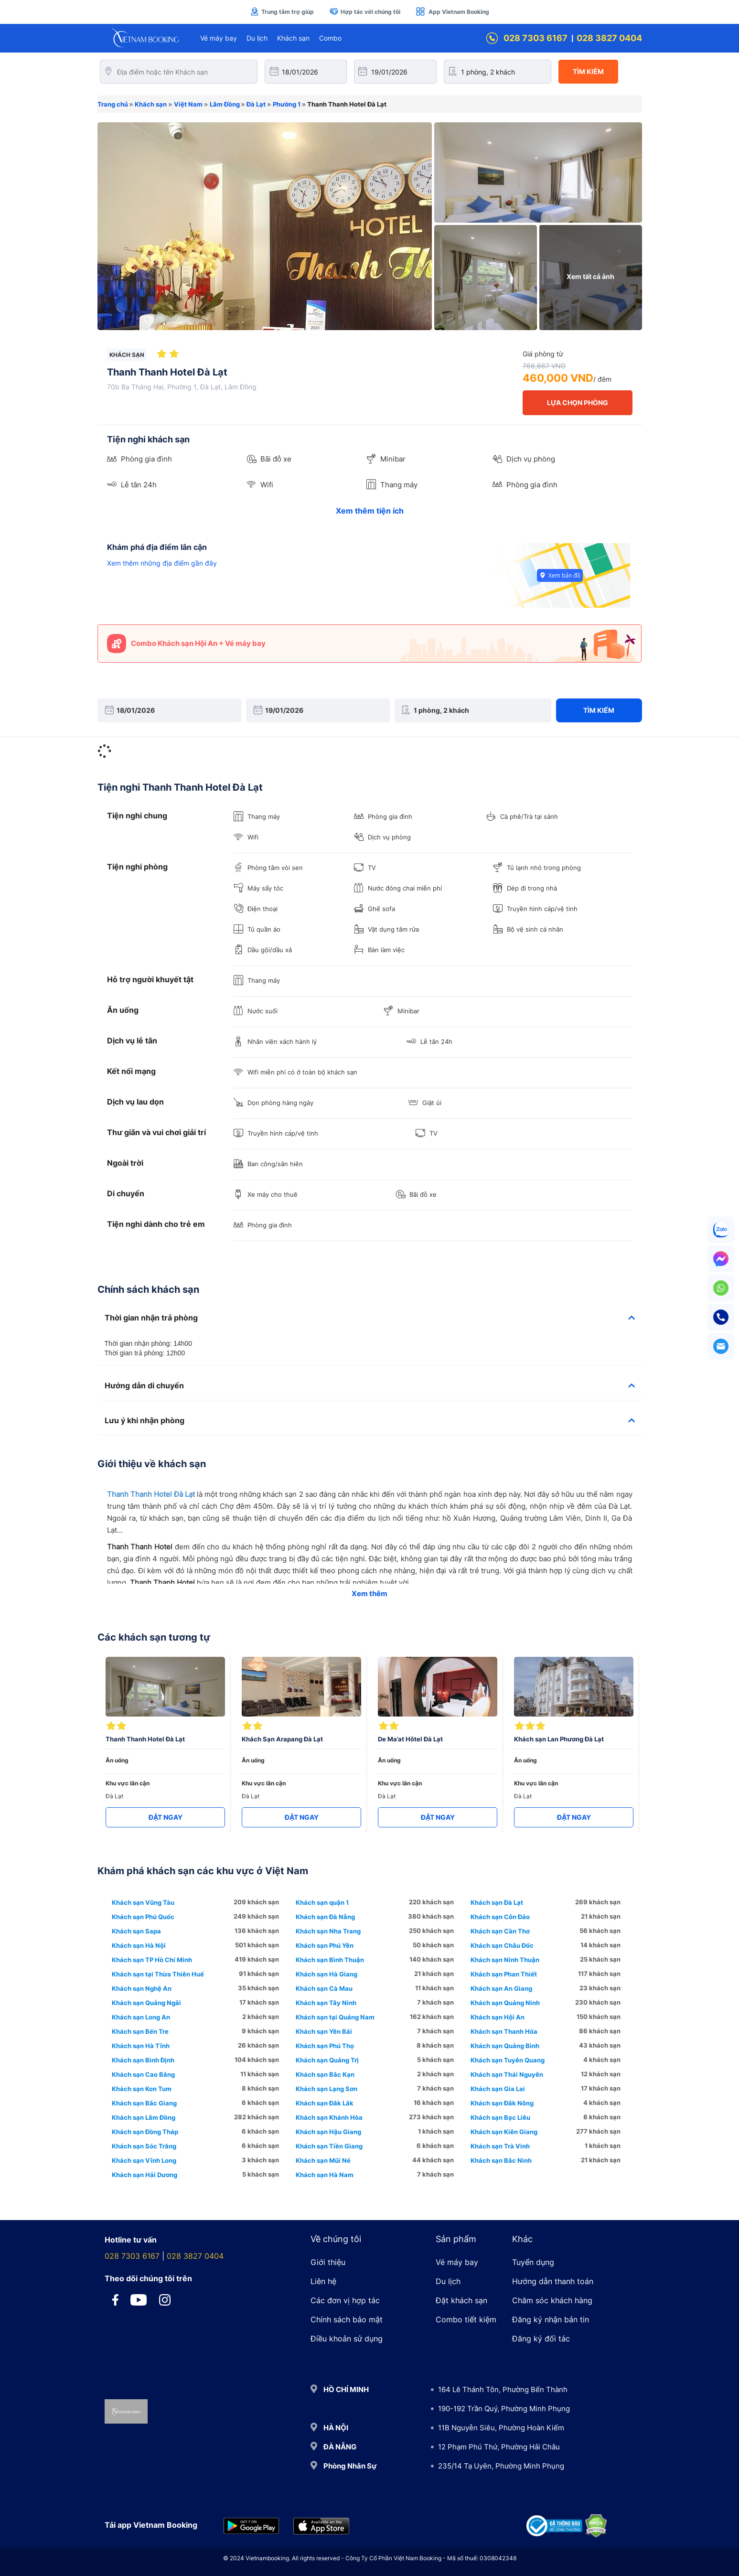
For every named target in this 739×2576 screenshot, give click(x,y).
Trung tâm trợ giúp (282, 11)
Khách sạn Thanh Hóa (504, 2031)
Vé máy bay (218, 38)
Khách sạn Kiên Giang (504, 2132)
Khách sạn (293, 38)
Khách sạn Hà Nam (324, 2175)
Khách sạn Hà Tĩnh (141, 2046)
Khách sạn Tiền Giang (329, 2146)
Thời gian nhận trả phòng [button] (370, 1318)
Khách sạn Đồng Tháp (145, 2132)
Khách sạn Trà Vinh (500, 2146)
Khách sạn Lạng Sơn (326, 2089)
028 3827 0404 (609, 38)
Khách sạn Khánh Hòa (329, 2117)
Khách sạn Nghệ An (141, 1988)
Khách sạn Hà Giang (326, 1974)
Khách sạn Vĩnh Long (144, 2160)
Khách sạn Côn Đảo (500, 1917)
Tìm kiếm (588, 71)
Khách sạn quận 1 (322, 1902)
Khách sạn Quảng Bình (505, 2046)
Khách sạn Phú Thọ (325, 2046)
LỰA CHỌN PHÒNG (577, 402)
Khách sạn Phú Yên (324, 1945)
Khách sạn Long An (141, 2017)
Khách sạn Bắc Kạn (325, 2074)
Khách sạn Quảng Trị (327, 2060)
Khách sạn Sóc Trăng (144, 2146)
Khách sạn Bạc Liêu (500, 2117)
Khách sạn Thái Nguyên (507, 2074)
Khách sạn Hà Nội (139, 1945)
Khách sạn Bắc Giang (144, 2103)
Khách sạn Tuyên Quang (508, 2060)
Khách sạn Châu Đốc (502, 1945)
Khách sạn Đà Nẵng (325, 1917)
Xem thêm (369, 1593)
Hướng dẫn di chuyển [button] (370, 1386)
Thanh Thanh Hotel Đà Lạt (151, 1494)
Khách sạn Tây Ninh (326, 2003)
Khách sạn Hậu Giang (328, 2132)
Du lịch (257, 38)
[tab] (369, 1318)
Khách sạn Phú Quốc (143, 1917)
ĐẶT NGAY (165, 1817)
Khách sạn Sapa (136, 1931)
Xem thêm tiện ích (370, 510)
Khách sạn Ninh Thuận (505, 1960)
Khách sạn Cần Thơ (500, 1931)
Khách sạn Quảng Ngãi (146, 2003)
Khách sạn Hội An (498, 2017)
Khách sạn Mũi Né (323, 2160)
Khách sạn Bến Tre (140, 2031)
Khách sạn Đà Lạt (497, 1902)
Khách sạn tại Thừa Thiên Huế (158, 1974)
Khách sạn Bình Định (143, 2060)
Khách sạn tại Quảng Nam (335, 2017)
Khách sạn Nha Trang (328, 1931)
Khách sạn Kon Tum (141, 2089)
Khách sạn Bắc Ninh (501, 2160)
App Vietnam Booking (452, 11)
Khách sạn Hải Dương (144, 2175)
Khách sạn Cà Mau (324, 1988)
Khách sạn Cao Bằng (143, 2074)
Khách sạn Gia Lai (498, 2089)
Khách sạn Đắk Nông (502, 2103)
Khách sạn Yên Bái (324, 2031)
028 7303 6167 (527, 38)
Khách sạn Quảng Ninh (505, 2003)
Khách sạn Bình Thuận (330, 1960)
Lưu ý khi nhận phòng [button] (370, 1421)
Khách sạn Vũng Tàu (143, 1902)
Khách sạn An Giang (501, 1988)
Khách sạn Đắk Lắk (324, 2103)
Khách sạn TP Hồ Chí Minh (152, 1960)
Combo (330, 38)
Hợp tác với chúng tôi (364, 11)
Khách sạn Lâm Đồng (143, 2117)
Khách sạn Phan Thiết (504, 1974)
